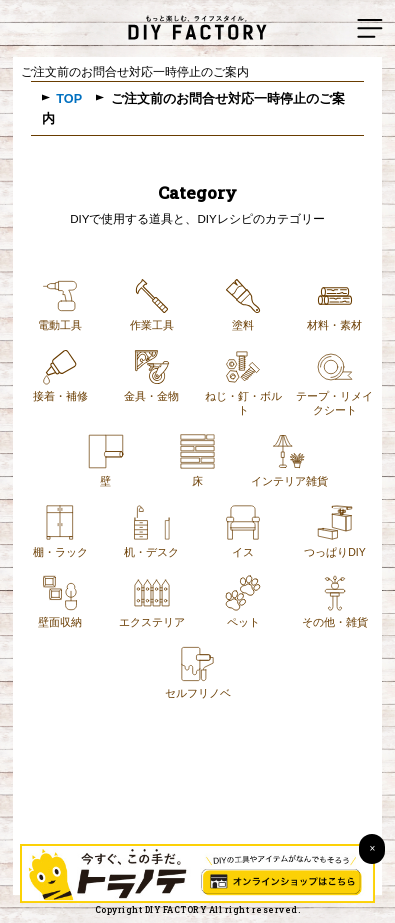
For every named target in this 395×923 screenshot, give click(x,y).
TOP (69, 99)
